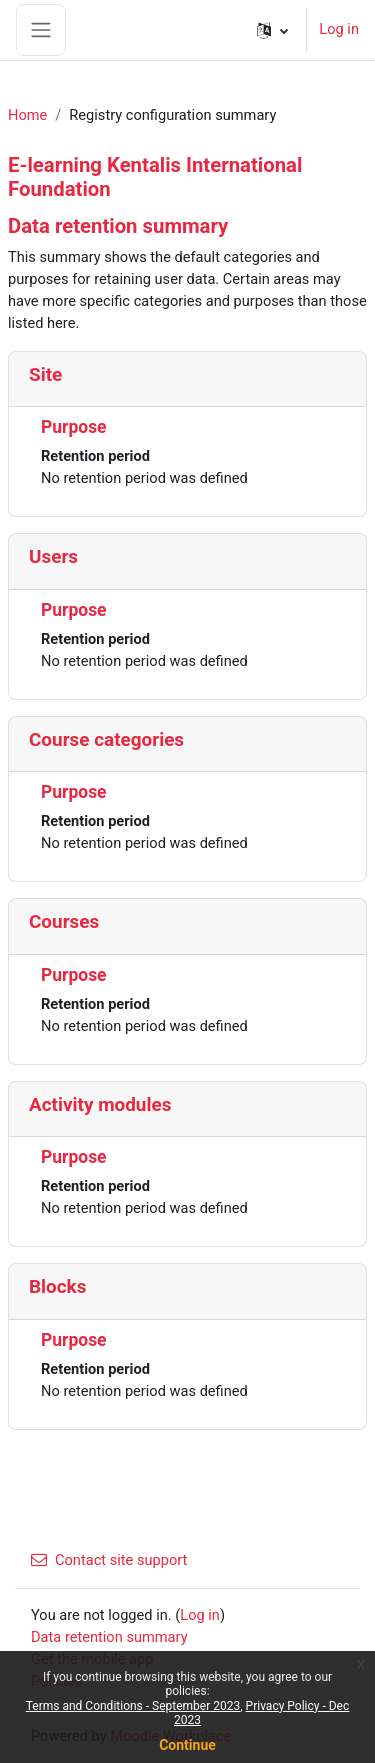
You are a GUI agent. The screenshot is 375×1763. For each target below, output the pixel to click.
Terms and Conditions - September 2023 (133, 1706)
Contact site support (109, 1560)
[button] (272, 30)
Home (27, 115)
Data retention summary (109, 1637)
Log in (339, 29)
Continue (187, 1745)
